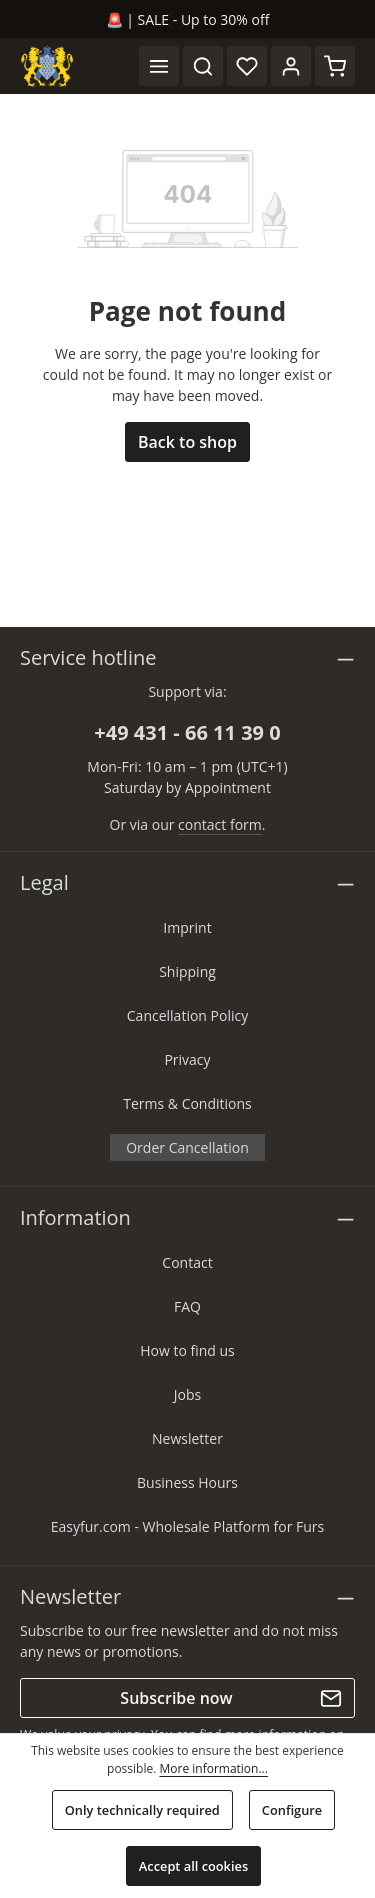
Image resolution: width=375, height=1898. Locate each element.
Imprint (187, 927)
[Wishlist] (247, 66)
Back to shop (187, 442)
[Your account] (291, 66)
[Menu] (159, 66)
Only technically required (142, 1810)
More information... (213, 1768)
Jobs (187, 1394)
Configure (292, 1810)
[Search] (203, 66)
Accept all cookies (193, 1866)
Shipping (187, 971)
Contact (187, 1262)
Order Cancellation (187, 1147)
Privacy (187, 1059)
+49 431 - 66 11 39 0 (187, 732)
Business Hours (187, 1482)
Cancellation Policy (187, 1015)
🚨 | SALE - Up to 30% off (188, 19)
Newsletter (187, 1438)
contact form (220, 824)
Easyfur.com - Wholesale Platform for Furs (188, 1526)
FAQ (187, 1306)
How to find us (187, 1350)
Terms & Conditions (187, 1103)
